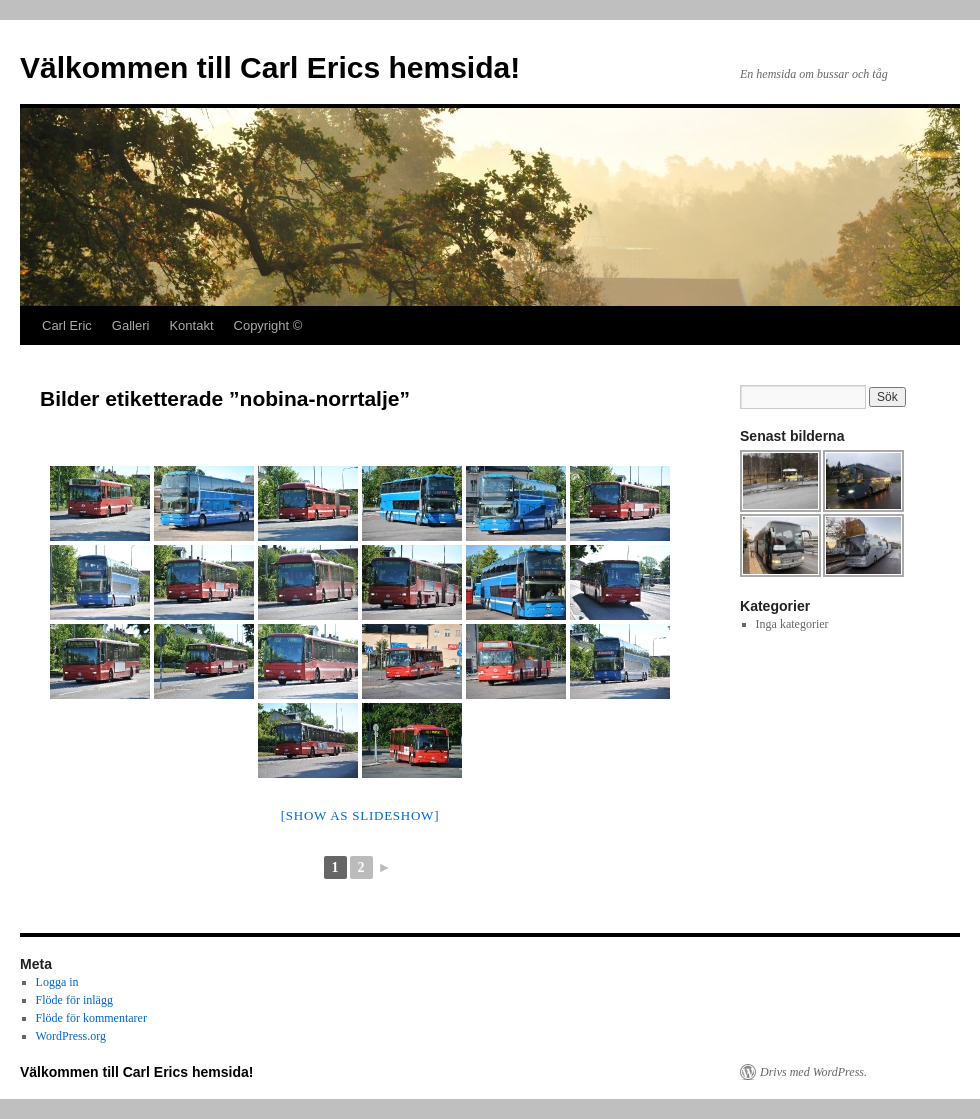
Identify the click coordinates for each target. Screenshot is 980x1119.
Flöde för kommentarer (91, 1018)
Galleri (131, 325)
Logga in (57, 982)
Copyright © (268, 325)
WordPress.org (71, 1036)
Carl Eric (67, 325)
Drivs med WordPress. (813, 1072)
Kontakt (191, 325)
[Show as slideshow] (360, 815)
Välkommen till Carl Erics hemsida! (270, 67)
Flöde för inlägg (74, 1000)
